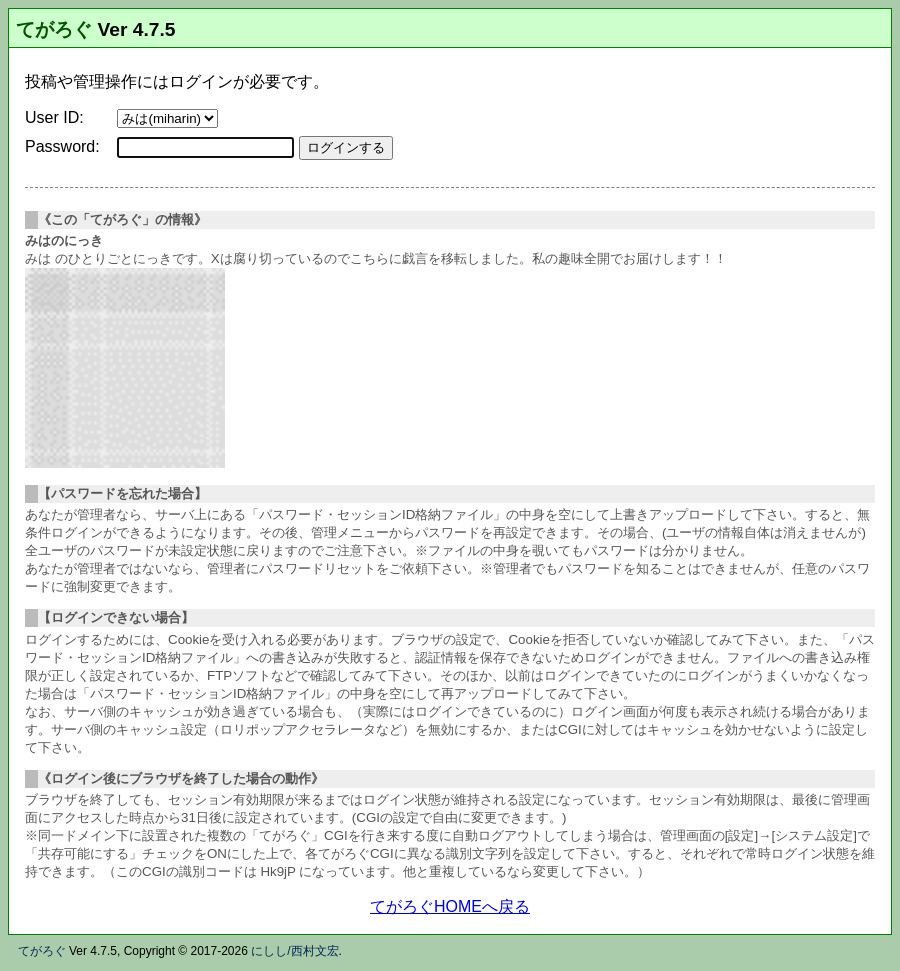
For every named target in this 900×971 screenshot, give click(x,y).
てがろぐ (54, 29)
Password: (62, 146)
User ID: (54, 117)
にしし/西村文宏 (294, 951)
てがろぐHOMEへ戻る (450, 906)
